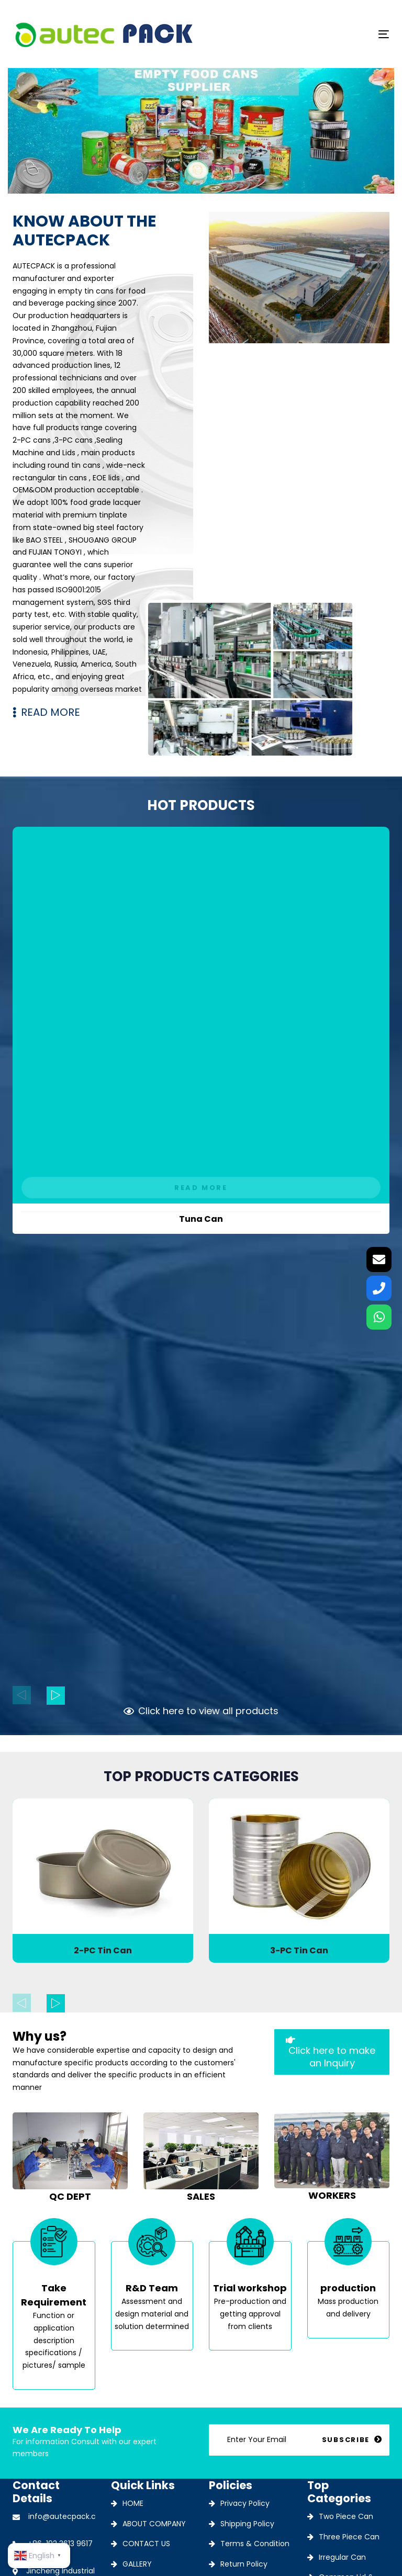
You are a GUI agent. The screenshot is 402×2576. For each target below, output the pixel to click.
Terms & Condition (254, 2543)
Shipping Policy (247, 2523)
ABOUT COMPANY (154, 2523)
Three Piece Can (349, 2537)
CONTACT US (146, 2543)
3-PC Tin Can (299, 1950)
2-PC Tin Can (103, 1950)
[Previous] (22, 1695)
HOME (132, 2503)
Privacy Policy (245, 2503)
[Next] (56, 1695)
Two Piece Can (346, 2516)
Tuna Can (201, 1219)
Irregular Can (342, 2557)
